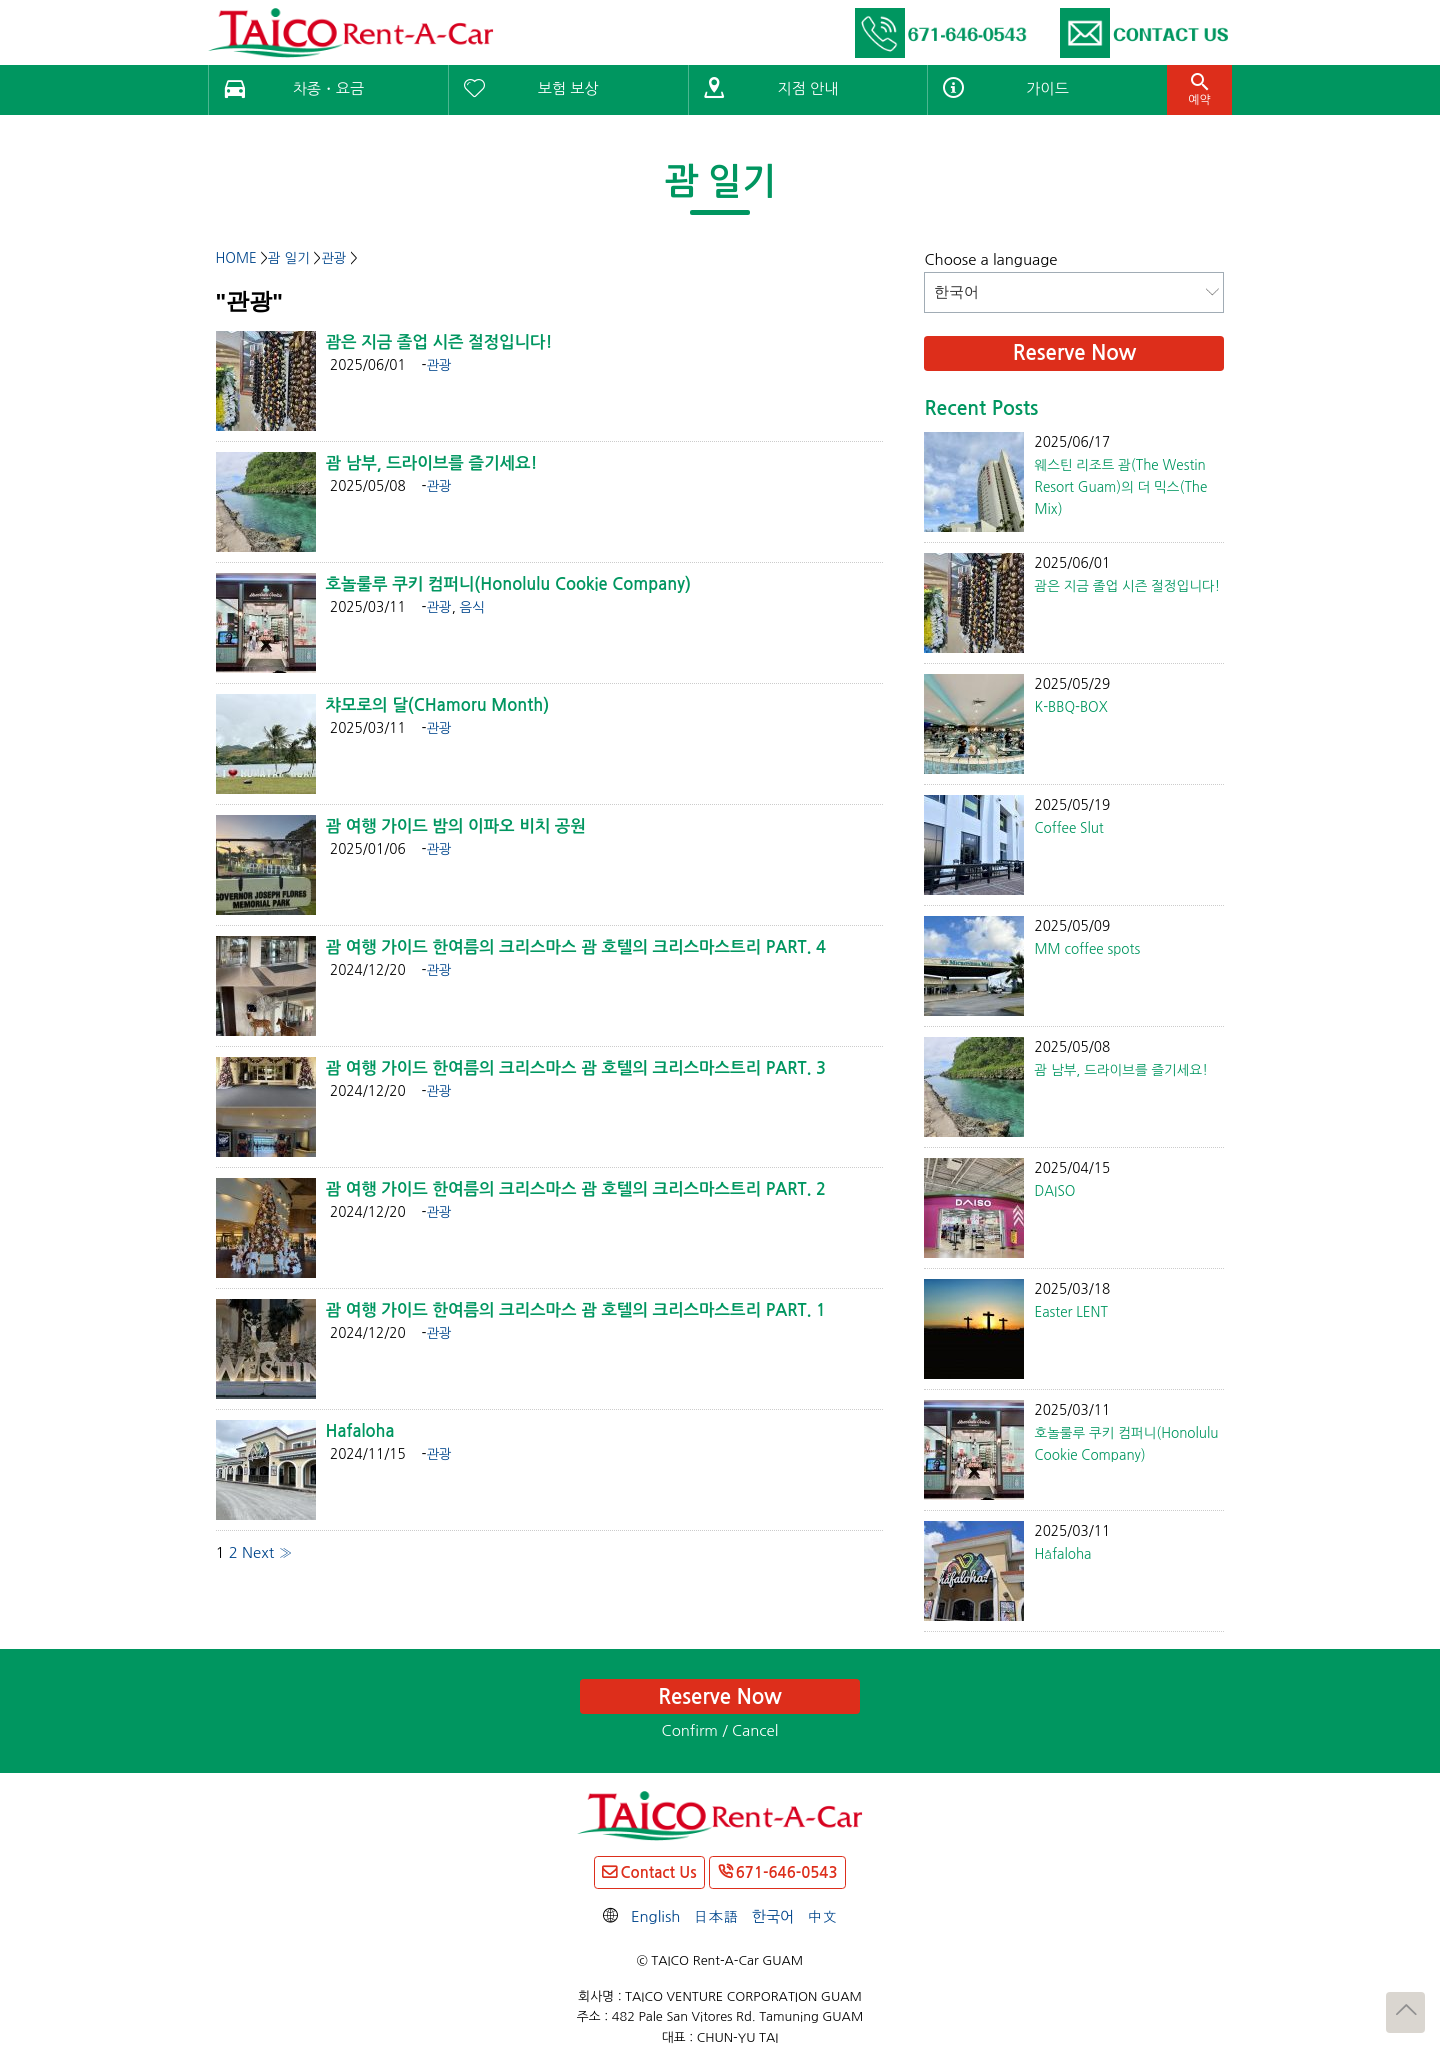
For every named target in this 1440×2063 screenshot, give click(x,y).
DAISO (1054, 1191)
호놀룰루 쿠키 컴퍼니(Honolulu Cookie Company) (508, 584)
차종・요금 (328, 88)
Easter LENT (1070, 1312)
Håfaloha (1062, 1554)
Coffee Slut (1068, 828)
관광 (438, 365)
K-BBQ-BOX (1070, 707)
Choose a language (990, 259)
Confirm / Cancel (720, 1730)
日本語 (716, 1916)
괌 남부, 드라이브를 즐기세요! (432, 463)
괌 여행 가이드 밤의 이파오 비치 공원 (456, 826)
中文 (822, 1916)
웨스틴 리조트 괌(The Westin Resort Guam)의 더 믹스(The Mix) (1120, 487)
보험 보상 (568, 88)
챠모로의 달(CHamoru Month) (438, 705)
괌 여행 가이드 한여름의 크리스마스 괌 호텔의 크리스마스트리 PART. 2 (576, 1189)
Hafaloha (360, 1431)
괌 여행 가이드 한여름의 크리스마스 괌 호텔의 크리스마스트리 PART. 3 (576, 1068)
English (656, 1916)
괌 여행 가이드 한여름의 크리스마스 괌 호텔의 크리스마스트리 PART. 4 (576, 947)
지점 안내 (808, 88)
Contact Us (658, 1872)
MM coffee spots (1087, 949)
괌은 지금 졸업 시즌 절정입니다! (439, 342)
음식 (472, 607)
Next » (267, 1552)
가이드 (1047, 88)
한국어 (773, 1916)
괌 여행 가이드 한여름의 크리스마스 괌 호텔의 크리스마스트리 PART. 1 (576, 1310)
